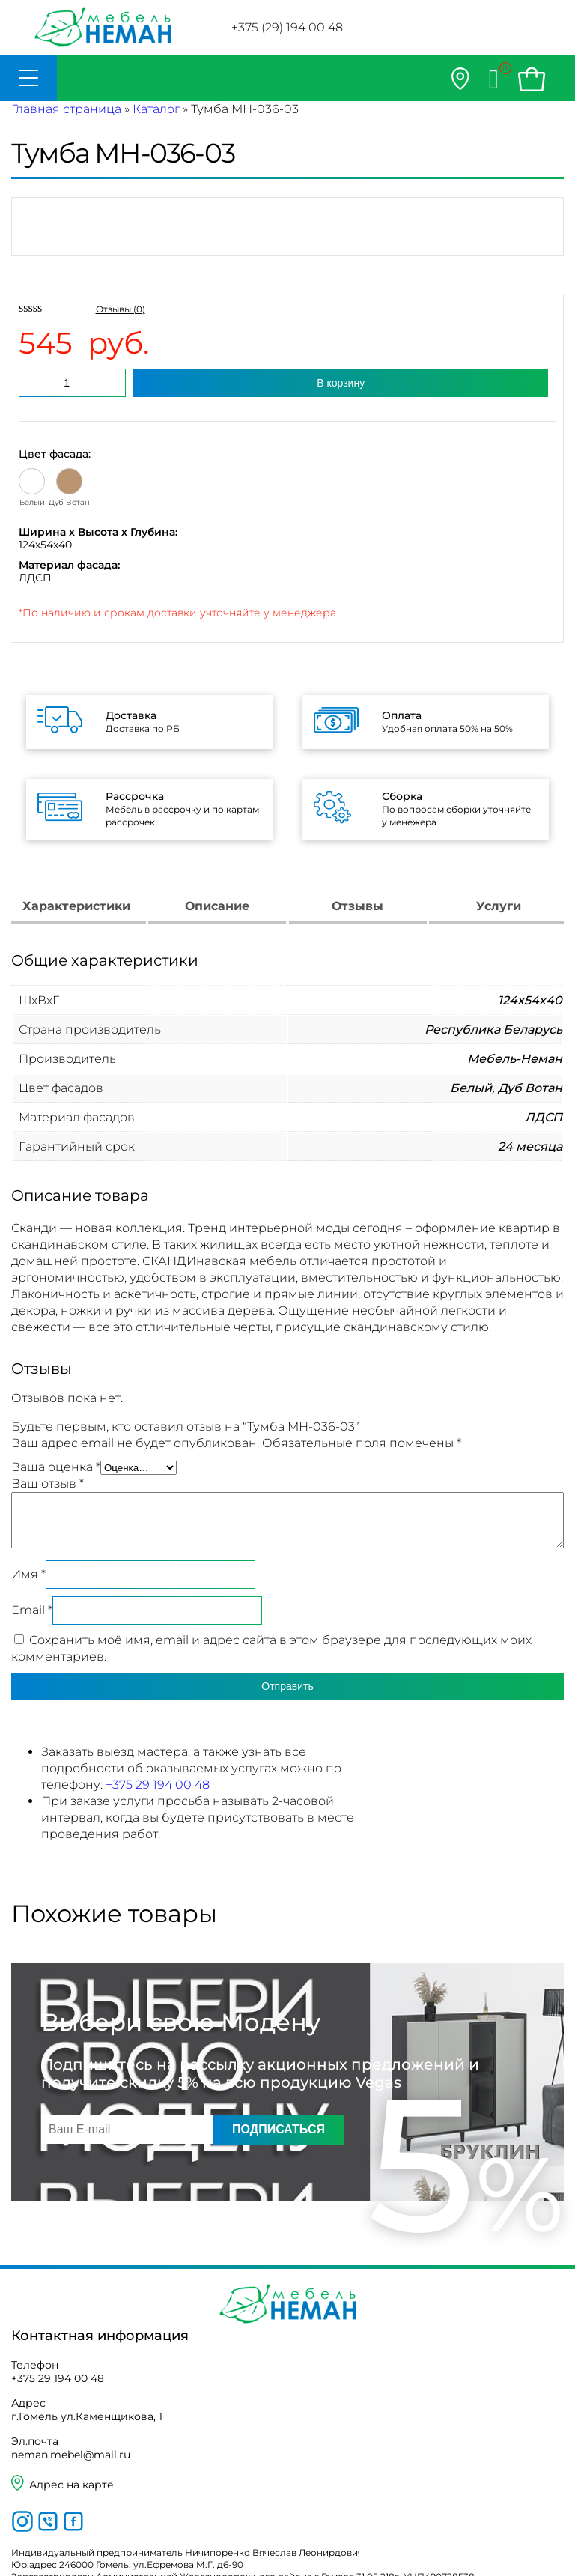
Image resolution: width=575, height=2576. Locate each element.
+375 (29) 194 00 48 (287, 27)
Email (31, 1610)
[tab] (76, 908)
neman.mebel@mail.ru (70, 2454)
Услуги (498, 906)
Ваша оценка (55, 1467)
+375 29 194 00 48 (158, 1785)
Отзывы (357, 906)
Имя (28, 1574)
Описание (217, 906)
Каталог (156, 109)
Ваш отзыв (47, 1483)
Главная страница (66, 109)
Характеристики (76, 906)
